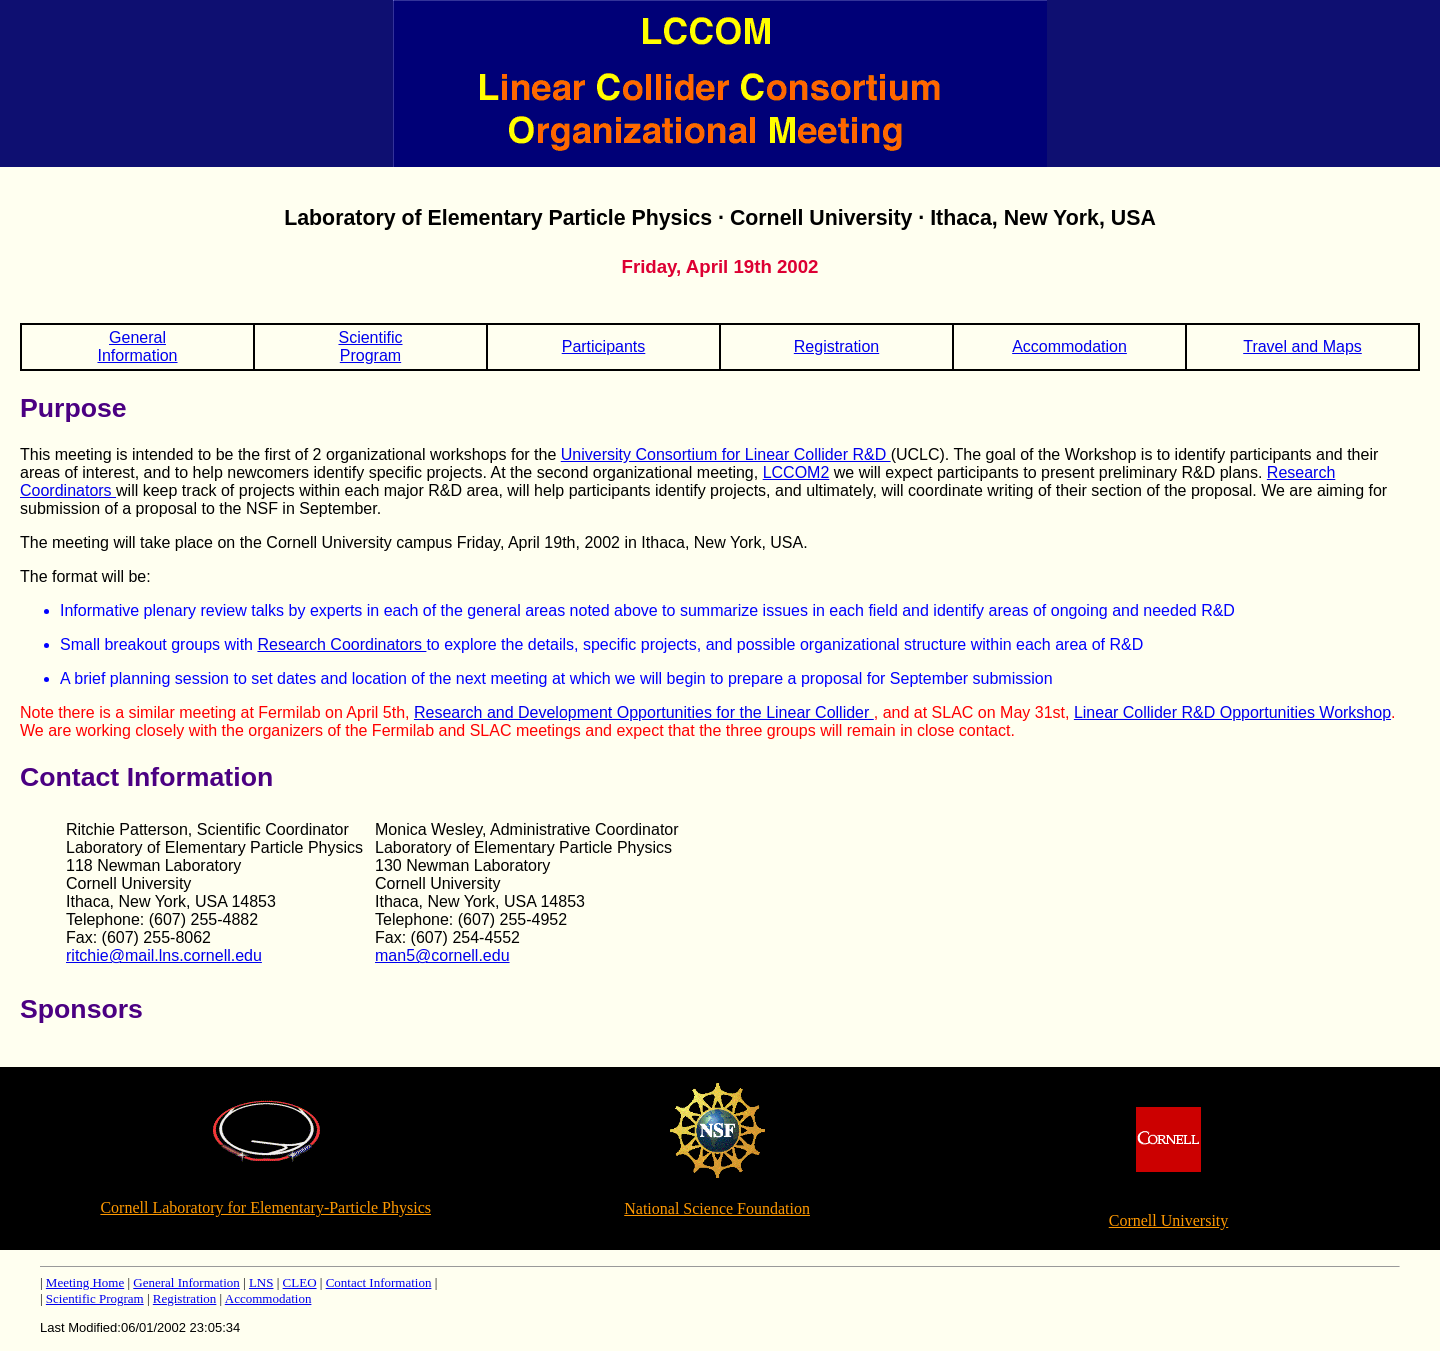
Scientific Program (95, 1298)
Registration (836, 346)
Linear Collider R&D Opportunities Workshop (1232, 712)
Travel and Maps (1302, 346)
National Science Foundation (717, 1208)
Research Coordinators (341, 644)
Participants (604, 346)
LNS (261, 1282)
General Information (186, 1282)
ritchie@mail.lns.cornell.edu (164, 955)
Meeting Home (85, 1282)
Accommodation (1069, 346)
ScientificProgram (370, 346)
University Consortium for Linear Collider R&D (726, 454)
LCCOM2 (796, 472)
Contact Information (379, 1282)
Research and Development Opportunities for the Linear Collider (644, 712)
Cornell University (1169, 1220)
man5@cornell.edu (442, 955)
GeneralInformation (137, 346)
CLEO (300, 1282)
